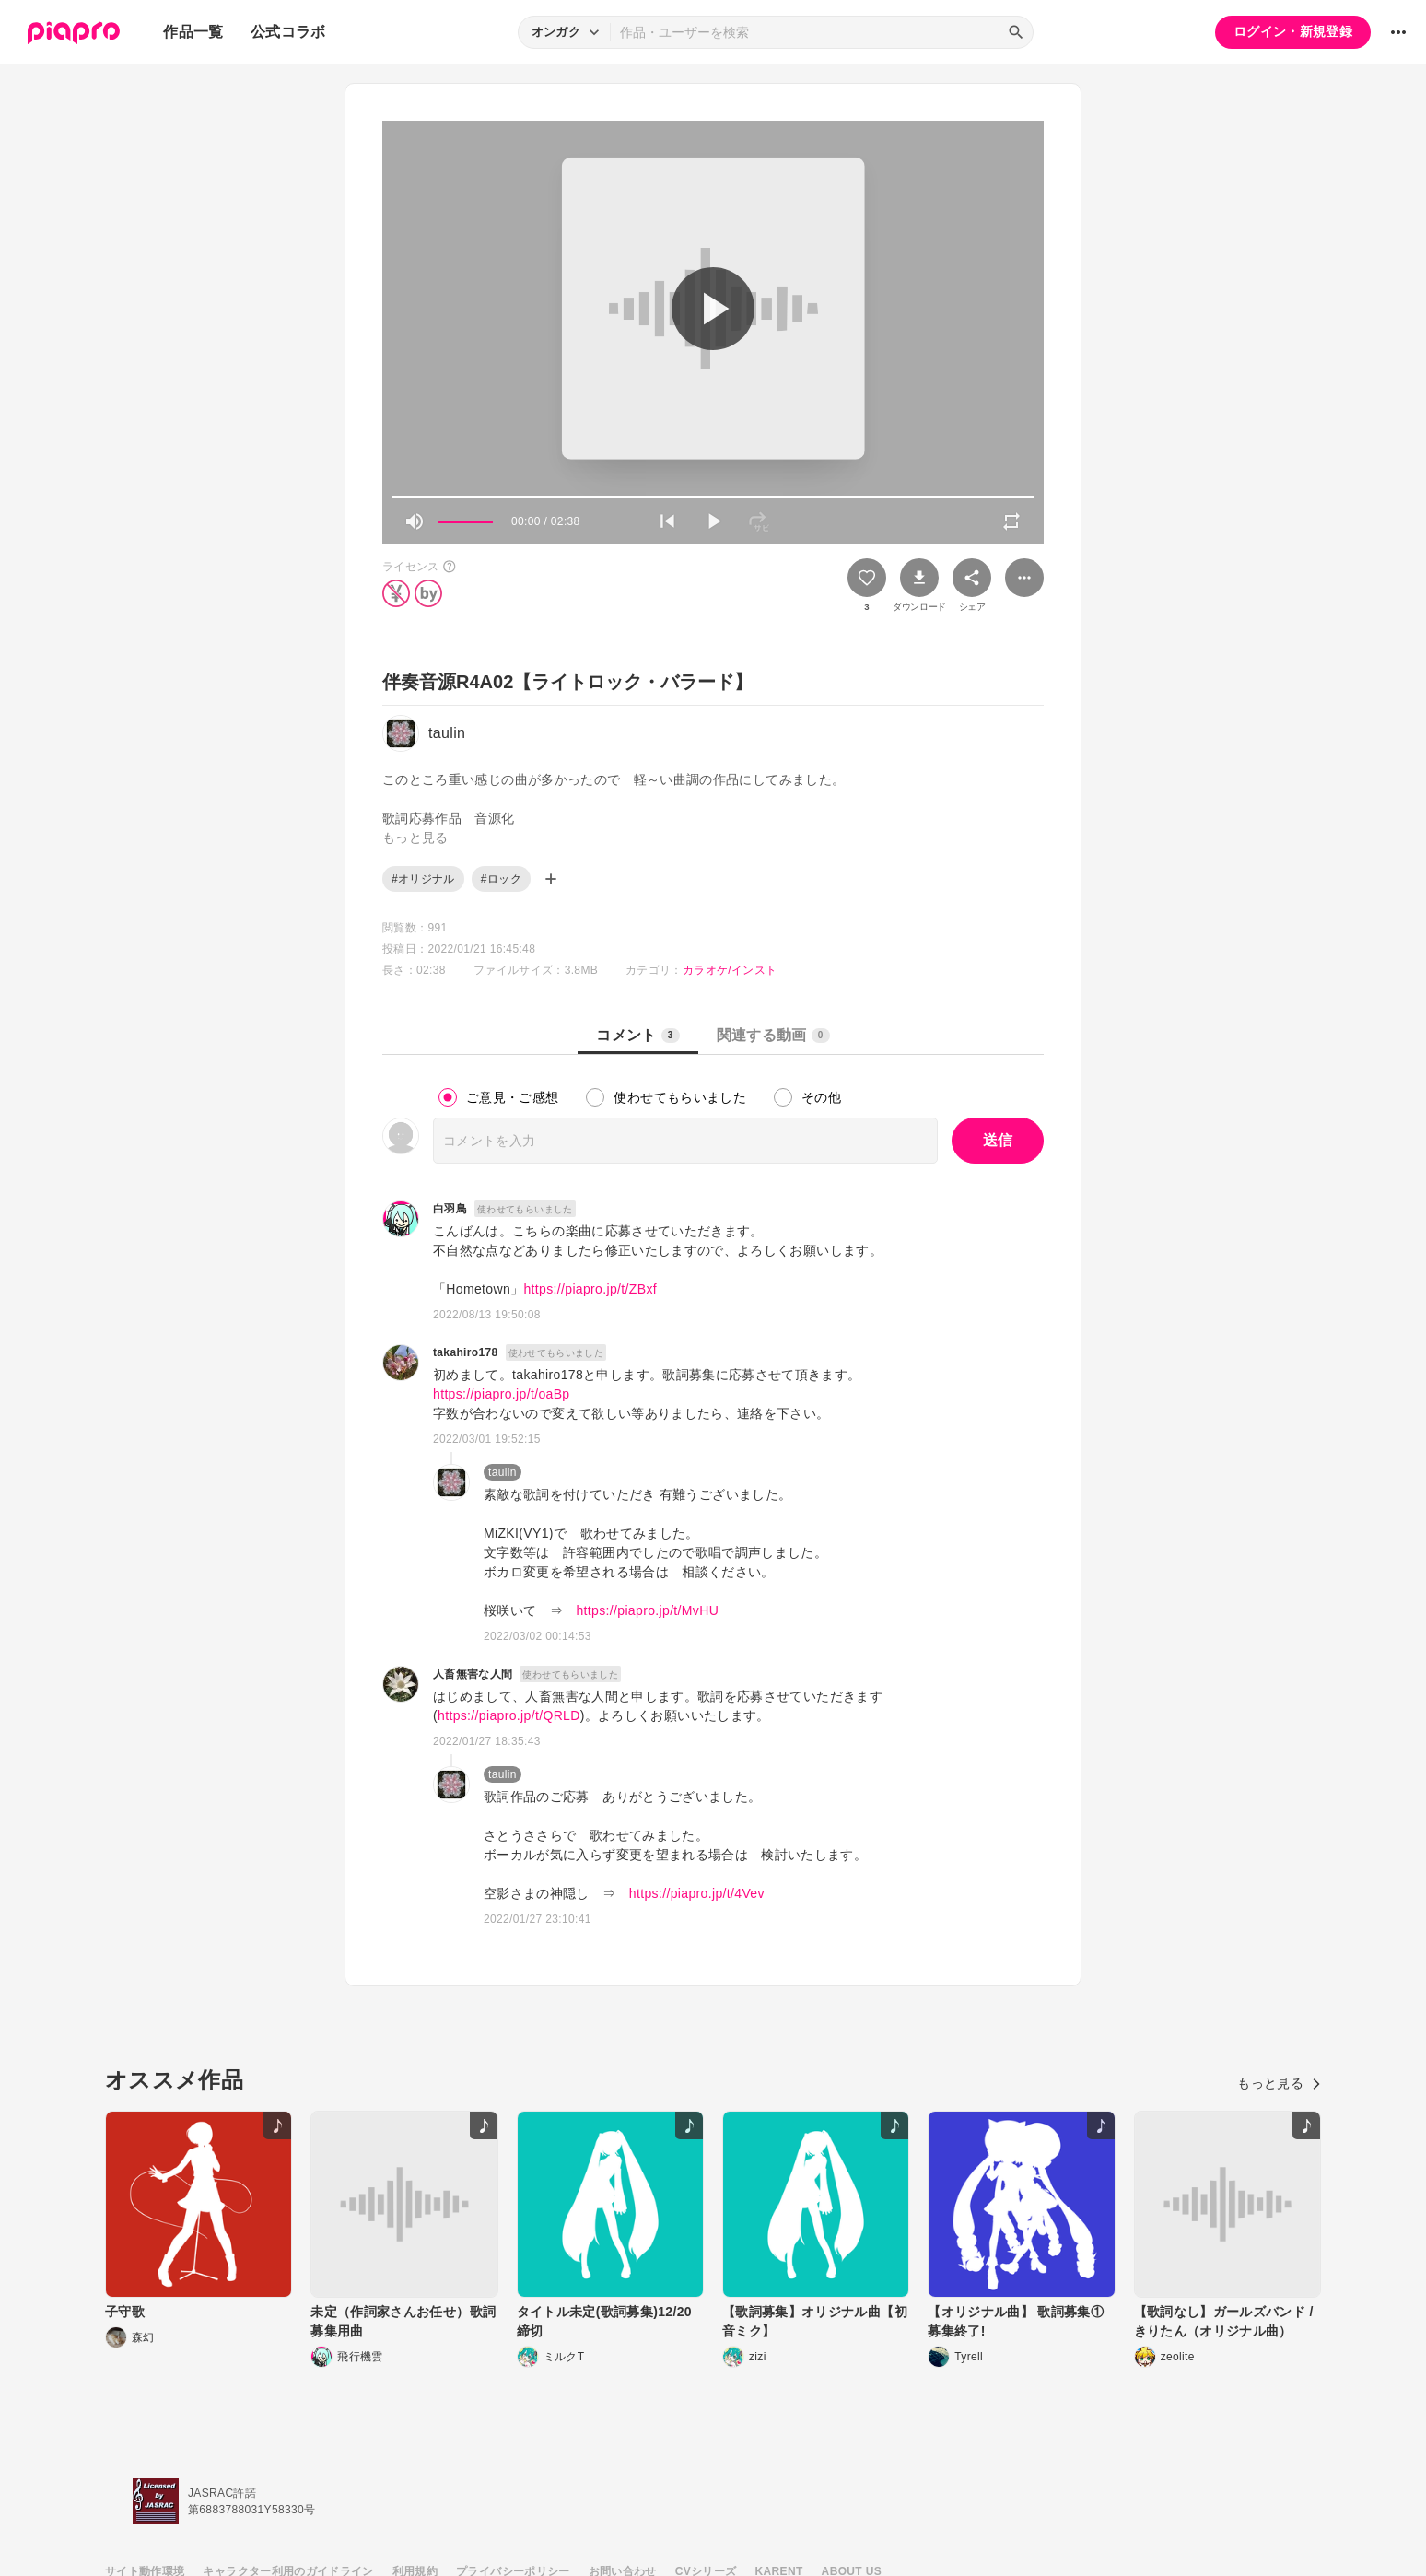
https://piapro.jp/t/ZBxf (590, 1289)
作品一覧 (193, 32)
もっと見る (1279, 2083)
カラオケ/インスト (730, 970)
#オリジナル (423, 878)
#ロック (501, 878)
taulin (502, 1472)
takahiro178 (465, 1352)
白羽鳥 (450, 1208)
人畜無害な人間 (472, 1674)
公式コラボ (288, 32)
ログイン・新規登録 (1292, 31)
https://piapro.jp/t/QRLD (509, 1715)
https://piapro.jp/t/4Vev (697, 1893)
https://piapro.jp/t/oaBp (501, 1394)
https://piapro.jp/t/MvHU (647, 1610)
